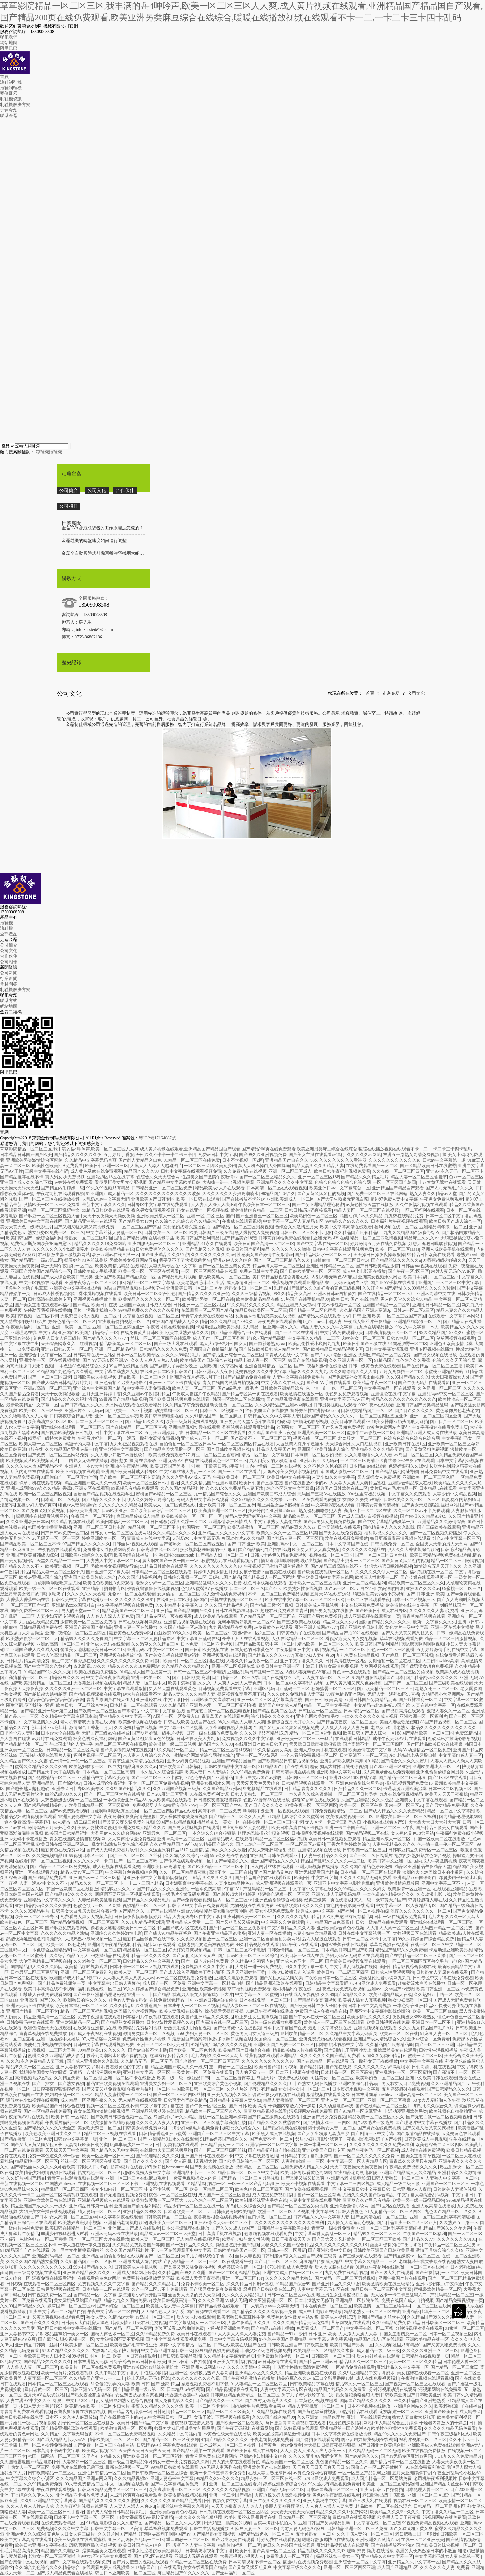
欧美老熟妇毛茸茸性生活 (200, 1282)
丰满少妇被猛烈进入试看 (291, 1972)
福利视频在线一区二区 (396, 1227)
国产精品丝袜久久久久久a (396, 1260)
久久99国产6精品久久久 (128, 1788)
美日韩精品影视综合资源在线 (281, 1277)
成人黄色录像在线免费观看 (96, 1171)
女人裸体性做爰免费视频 (183, 1816)
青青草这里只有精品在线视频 (136, 1761)
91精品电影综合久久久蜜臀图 (296, 1816)
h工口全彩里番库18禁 (333, 2378)
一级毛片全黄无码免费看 (186, 1894)
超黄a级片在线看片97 (130, 2167)
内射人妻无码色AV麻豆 (453, 1271)
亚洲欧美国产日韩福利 (180, 1766)
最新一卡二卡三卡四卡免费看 (218, 2473)
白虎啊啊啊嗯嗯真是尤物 (57, 1583)
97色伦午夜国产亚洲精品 (209, 1777)
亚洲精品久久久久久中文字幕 (284, 1182)
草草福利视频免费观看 (249, 1989)
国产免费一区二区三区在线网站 (377, 1193)
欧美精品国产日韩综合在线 (206, 1360)
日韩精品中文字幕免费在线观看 (167, 2445)
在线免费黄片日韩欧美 (142, 1332)
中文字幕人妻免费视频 (148, 1388)
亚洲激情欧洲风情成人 (230, 1521)
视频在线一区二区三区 (314, 1438)
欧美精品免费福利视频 (140, 2028)
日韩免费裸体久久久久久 (159, 1249)
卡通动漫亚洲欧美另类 (217, 1327)
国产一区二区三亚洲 (434, 2044)
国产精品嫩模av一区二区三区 (412, 2256)
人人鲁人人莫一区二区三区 (392, 1928)
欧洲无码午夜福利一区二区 (67, 1266)
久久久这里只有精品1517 (263, 1733)
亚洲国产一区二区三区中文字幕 (449, 1282)
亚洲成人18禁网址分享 (134, 2272)
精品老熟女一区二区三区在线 (372, 2311)
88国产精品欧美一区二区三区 (425, 1733)
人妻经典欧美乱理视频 (99, 1900)
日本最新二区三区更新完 (34, 1972)
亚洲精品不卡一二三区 (194, 2172)
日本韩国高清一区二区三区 (332, 2489)
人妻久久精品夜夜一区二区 (252, 1661)
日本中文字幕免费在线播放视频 (341, 2434)
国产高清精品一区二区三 (24, 1677)
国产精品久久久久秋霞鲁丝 (274, 2122)
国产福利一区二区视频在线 (362, 1911)
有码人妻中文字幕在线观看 (203, 1499)
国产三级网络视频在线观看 (35, 2272)
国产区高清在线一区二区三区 (379, 2217)
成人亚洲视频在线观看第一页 (372, 1616)
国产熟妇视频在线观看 (284, 2128)
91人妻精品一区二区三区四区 (394, 2211)
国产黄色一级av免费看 (280, 2445)
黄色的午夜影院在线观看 (350, 1905)
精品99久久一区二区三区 (94, 1883)
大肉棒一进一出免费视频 (259, 1966)
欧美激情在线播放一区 (301, 1394)
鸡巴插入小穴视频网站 (135, 2011)
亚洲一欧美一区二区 (71, 1327)
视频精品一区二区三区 (343, 1649)
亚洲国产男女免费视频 (320, 1616)
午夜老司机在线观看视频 (60, 1193)
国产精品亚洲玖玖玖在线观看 (274, 1983)
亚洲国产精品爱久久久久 (274, 1861)
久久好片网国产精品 (381, 1288)
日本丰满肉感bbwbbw (371, 2094)
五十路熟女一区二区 (315, 2534)
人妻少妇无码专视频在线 (60, 1616)
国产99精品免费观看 (47, 1877)
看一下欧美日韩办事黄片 (219, 1466)
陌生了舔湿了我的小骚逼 (30, 1705)
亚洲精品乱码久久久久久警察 (43, 1905)
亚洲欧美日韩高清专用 (164, 1866)
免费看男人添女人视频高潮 (86, 1916)
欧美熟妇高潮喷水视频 (79, 2222)
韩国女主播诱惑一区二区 (403, 2334)
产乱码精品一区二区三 (264, 1889)
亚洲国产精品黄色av (273, 1872)
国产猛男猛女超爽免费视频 (330, 1521)
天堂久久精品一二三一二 (60, 1560)
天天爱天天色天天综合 (258, 1783)
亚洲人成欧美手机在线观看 (447, 1249)
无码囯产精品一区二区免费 (385, 1355)
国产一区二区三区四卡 (49, 1377)
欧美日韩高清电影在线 (161, 1416)
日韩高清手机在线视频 (293, 1772)
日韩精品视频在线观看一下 (307, 1783)
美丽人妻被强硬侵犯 (399, 1722)
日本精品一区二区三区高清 (72, 1750)
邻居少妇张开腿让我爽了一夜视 (326, 2139)
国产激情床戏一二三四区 (326, 2122)
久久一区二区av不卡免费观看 (421, 1510)
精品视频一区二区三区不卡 (154, 1527)
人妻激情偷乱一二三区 (302, 2161)
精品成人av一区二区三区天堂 (168, 2233)
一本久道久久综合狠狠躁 (159, 1772)
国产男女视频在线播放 (435, 1355)
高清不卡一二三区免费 (219, 1811)
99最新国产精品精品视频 (123, 1399)
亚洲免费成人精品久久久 (142, 1827)
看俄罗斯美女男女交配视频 (121, 1182)
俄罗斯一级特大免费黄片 (51, 1438)
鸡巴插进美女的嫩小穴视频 (379, 1594)
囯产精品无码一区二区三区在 (268, 1616)
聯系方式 (8, 1000)
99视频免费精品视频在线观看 (430, 2523)
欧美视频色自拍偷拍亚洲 (453, 2111)
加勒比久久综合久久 (433, 2106)
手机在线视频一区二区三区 (236, 1599)
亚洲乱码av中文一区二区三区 (446, 1394)
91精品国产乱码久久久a (296, 1288)
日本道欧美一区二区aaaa (187, 2211)
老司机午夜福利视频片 (435, 2478)
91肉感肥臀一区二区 (407, 1343)
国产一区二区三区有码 (135, 1861)
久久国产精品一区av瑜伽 (183, 1627)
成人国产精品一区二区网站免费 (381, 2478)
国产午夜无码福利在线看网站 (245, 2428)
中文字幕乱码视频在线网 (353, 1966)
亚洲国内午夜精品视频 (126, 1466)
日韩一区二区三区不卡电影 (306, 1232)
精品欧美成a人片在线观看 (220, 1188)
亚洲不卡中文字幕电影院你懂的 (157, 1877)
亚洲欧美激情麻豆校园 (397, 1883)
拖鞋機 (55, 452)
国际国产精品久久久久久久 (328, 1416)
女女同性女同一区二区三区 (304, 2089)
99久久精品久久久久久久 (251, 1305)
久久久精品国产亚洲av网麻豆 (283, 1405)
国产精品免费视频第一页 (62, 1983)
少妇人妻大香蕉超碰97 (40, 2406)
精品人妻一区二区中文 (144, 1683)
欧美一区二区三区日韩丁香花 (151, 1483)
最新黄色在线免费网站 (130, 1633)
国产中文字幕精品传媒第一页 (387, 1521)
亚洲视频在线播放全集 (95, 1299)
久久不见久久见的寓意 (325, 1466)
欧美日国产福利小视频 (276, 2067)
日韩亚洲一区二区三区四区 (199, 1305)
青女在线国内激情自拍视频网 (231, 1382)
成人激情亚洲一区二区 (248, 1282)
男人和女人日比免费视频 (405, 2083)
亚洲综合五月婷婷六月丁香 (195, 1377)
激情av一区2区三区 (256, 1633)
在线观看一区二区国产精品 (207, 1310)
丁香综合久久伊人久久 (32, 2495)
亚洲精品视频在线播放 (319, 1850)
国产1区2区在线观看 (447, 1777)
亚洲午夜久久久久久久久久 (275, 2500)
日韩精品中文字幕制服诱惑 (306, 2156)
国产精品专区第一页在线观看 (250, 1394)
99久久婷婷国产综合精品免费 (426, 1939)
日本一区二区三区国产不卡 (255, 1588)
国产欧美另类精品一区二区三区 (41, 1683)
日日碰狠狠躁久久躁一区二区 (178, 1521)
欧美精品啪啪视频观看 (86, 1966)
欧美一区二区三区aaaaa (397, 1249)
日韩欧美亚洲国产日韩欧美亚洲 (98, 1510)
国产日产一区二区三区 (451, 1421)
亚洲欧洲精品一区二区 (77, 2022)
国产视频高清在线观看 (403, 1711)
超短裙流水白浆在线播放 (421, 1983)
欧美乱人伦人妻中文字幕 (170, 2306)
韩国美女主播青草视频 (49, 1527)
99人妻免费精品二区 (84, 2484)
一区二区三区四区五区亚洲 (382, 1416)
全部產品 (8, 934)
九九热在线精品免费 (403, 1216)
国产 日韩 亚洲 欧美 (246, 1544)
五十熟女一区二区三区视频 (315, 1583)
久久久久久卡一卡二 (92, 1861)
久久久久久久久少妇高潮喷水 (230, 1193)
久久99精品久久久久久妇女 (360, 1889)
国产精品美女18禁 (135, 1221)
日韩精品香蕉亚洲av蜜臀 (162, 2133)
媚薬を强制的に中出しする (396, 2245)
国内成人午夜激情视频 (435, 1861)
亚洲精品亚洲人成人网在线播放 (426, 1432)
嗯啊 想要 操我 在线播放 (133, 1460)
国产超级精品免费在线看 (247, 1377)
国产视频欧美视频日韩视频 (67, 1432)
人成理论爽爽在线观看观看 (136, 2495)
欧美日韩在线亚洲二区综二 (63, 1844)
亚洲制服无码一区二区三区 (154, 1243)
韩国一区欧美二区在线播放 (238, 1399)
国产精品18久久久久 (144, 1421)
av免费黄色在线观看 (273, 1627)
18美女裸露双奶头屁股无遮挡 (400, 1421)
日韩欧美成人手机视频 (95, 1271)
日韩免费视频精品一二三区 (336, 1811)
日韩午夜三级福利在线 (449, 2434)
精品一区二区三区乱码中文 (54, 1210)
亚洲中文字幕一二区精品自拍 (215, 1983)
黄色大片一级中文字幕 (406, 1627)
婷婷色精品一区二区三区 (72, 1321)
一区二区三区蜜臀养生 (233, 2078)
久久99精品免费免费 (250, 1772)
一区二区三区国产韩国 (394, 1182)
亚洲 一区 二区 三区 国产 (210, 1216)
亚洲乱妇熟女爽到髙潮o (343, 1761)
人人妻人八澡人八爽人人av (128, 1978)
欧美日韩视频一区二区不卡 (32, 1316)
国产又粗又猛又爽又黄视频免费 (85, 1227)
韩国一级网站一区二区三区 (54, 2456)
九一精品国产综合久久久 (217, 1494)
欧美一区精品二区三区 (211, 2189)
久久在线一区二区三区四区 (398, 1171)
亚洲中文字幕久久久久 (301, 1661)
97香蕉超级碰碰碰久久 (444, 1260)
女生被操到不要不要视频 (120, 2339)
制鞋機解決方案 (15, 104)
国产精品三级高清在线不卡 (337, 1566)
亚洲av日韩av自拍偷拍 (335, 1293)
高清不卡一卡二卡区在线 (367, 1510)
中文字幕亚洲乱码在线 (198, 1638)
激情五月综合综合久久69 (439, 2250)
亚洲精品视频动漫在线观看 (194, 1427)
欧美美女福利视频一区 (458, 2417)
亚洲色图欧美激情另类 (451, 1343)
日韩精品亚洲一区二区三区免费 (162, 1188)
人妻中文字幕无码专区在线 (323, 2289)
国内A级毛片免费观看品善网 (258, 2406)
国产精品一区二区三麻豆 (402, 1777)
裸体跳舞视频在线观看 (100, 1293)
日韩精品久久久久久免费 (163, 1349)
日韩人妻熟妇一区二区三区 (257, 1794)
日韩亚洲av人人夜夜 (213, 1371)
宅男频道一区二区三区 (401, 2411)
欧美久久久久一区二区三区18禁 (286, 1533)
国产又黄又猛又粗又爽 (250, 2567)
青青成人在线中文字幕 (286, 1355)
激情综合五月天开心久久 (438, 1566)
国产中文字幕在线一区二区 (322, 1243)
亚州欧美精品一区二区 (302, 2033)
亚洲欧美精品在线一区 (427, 2339)
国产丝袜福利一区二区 (420, 1699)
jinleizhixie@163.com (94, 629)
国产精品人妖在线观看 (319, 1316)
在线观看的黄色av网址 (99, 2278)
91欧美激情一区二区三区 (84, 2345)
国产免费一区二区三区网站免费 (58, 1455)
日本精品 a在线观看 (368, 1466)
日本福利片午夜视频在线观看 (399, 1221)
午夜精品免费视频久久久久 (411, 2167)
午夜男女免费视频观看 (441, 1199)
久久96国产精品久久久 (407, 1377)
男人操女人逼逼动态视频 (351, 2222)
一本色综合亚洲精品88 (125, 1800)
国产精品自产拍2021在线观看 (351, 1633)
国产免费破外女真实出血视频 (356, 1377)
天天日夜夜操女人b (449, 1377)
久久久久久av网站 (364, 1154)
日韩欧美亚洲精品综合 (281, 1388)
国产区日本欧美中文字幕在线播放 (69, 2328)
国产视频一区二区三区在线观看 (415, 2384)
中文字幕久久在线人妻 (282, 1382)
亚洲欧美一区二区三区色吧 (428, 1477)
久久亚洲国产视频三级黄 (176, 1788)
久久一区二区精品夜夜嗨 (183, 1872)
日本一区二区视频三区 (221, 1410)
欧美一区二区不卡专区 (36, 1916)
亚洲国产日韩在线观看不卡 (276, 1855)
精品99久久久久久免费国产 (86, 1638)
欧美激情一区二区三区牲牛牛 (382, 2306)
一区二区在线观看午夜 (368, 1599)
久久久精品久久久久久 (174, 1533)
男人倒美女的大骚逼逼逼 (273, 1460)
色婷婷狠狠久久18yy (407, 1466)
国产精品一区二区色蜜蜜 (313, 1310)
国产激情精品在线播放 (418, 2133)
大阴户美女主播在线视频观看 (47, 2211)
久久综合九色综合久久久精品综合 (187, 1221)
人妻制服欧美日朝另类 (86, 2144)
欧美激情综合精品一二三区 (257, 1210)
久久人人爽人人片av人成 (154, 1360)
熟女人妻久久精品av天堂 (433, 1193)
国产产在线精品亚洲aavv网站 (174, 1911)
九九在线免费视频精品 (401, 1794)
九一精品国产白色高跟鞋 (330, 1922)
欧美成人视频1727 (338, 2317)
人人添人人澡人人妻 (357, 2334)
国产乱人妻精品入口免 (140, 1160)
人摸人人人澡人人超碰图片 (156, 1165)
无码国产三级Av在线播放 (321, 1494)
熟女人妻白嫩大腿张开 (413, 2417)
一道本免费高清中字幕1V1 (25, 1822)
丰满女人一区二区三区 (27, 2467)
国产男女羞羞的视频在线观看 (140, 2562)
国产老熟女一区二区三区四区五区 (192, 1544)
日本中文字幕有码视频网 (233, 2339)
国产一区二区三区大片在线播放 (114, 1794)
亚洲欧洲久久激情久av (377, 2539)
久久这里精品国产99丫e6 (173, 1844)
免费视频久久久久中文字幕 (261, 1371)
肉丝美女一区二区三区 (363, 1338)
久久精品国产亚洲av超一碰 (71, 1449)
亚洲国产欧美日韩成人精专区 (129, 1471)
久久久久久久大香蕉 (86, 1594)
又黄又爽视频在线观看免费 (58, 2317)
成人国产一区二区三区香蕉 (219, 1338)
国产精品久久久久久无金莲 (49, 2128)
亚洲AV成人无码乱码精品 (335, 1894)
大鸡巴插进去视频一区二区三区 (71, 1800)
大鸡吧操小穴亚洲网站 (443, 1694)
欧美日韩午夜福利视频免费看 (342, 1171)
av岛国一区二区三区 (413, 1455)
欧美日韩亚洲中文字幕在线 (41, 2545)
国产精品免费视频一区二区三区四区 (84, 1922)
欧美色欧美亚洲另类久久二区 (53, 2133)
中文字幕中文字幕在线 (162, 1711)
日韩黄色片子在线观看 (298, 1633)
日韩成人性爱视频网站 (55, 1293)
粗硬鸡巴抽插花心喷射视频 (303, 1421)
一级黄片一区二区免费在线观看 (202, 2072)
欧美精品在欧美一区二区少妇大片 (97, 2406)
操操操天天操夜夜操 (224, 2011)
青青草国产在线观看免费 (225, 1716)
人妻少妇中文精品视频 (454, 1494)
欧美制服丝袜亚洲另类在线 (261, 2200)
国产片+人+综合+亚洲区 (333, 1355)
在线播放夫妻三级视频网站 (64, 1254)
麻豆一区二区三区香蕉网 (215, 1455)
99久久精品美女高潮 (292, 1293)
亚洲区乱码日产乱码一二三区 (255, 1672)
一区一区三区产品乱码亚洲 (254, 2183)
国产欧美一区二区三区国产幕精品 (106, 1711)
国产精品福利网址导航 (396, 1471)
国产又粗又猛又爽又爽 (281, 1978)
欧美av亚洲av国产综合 (40, 1577)
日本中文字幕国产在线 (346, 1544)
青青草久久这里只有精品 (413, 2161)
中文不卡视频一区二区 (339, 1305)
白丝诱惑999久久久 (172, 1633)
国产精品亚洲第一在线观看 (91, 1221)
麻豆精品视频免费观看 (216, 2350)
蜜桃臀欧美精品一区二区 (437, 2289)
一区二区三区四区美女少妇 (210, 1165)
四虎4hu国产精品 (224, 1577)
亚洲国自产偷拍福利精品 (213, 1349)
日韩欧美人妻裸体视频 (454, 2189)
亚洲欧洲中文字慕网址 (221, 1366)
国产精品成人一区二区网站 (269, 1577)
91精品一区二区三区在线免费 (192, 1160)
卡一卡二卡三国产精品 (141, 1883)
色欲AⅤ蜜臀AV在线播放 (204, 1588)
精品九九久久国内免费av (127, 2300)
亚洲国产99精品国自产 (234, 1761)
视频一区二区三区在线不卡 (112, 2106)
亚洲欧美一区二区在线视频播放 (50, 1360)
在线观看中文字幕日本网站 (454, 1316)
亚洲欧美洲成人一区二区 (290, 1199)
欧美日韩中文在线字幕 (288, 1477)
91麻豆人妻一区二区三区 (444, 2033)
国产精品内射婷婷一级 (62, 1188)
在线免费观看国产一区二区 (372, 1165)
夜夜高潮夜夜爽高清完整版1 (131, 1816)
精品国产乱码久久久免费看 (401, 1950)
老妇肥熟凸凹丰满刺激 (384, 2495)
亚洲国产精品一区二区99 (386, 1305)
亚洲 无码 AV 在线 (330, 1238)
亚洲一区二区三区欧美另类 (163, 2044)
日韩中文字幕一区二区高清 (117, 2528)
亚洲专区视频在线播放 (431, 1349)
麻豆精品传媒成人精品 (138, 1516)
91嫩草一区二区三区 (464, 2328)
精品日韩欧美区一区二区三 (261, 1310)
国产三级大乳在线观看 (175, 1343)
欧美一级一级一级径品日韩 (183, 2078)
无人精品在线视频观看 (140, 2100)
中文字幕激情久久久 (38, 1722)
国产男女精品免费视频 (447, 1805)
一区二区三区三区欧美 (379, 2239)
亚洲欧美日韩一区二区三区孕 (194, 1288)
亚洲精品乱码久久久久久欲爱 (213, 1583)
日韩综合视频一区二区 (185, 1577)
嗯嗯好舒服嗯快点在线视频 (328, 2539)
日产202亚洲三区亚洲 (389, 1766)
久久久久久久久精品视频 (226, 2489)
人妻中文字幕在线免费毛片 (299, 1377)
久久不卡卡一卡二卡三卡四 (170, 1154)
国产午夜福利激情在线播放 (320, 1366)
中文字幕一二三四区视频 (350, 2183)
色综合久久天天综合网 (158, 1177)
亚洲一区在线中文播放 (452, 1627)
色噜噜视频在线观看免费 (268, 2233)
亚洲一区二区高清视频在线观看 (66, 2195)
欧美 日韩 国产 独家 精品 (155, 2384)
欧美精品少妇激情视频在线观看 (45, 2172)
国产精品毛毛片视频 (176, 1277)
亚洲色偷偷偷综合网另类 (440, 1772)
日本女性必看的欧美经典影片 (155, 2550)
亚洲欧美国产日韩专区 (152, 1199)
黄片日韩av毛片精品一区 (393, 1488)
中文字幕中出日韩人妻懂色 (114, 1983)
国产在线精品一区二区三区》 (386, 1293)
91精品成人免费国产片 (273, 1449)
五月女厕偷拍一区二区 (401, 1371)
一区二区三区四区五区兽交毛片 (419, 1961)
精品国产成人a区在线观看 (182, 1928)
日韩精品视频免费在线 (40, 1627)
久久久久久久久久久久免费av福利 (129, 1661)
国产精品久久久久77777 (105, 1338)
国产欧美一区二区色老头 (61, 1944)
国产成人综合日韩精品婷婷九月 (62, 1382)
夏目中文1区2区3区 (75, 2400)
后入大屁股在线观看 (321, 1939)
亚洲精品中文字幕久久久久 (49, 1900)
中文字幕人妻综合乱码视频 (423, 2195)
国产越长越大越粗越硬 (45, 1694)
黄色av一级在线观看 (351, 1672)
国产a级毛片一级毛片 (237, 1388)
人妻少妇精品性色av (234, 1883)
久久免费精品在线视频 (245, 1171)
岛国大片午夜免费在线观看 (282, 2078)
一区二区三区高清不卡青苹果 (368, 1460)
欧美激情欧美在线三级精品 (388, 2284)
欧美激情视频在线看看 (140, 1722)
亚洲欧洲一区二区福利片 (423, 1716)
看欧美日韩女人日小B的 (85, 2167)
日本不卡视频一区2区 (242, 1160)
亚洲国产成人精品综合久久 (379, 2039)
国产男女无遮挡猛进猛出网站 (430, 1505)
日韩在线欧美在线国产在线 (190, 1722)
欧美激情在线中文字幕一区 (412, 1605)
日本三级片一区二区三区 (99, 1421)
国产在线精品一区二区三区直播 (433, 1366)
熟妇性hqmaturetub (176, 1555)
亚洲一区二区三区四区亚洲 (118, 1327)
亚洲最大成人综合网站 (140, 2261)
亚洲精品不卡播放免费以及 (82, 2495)
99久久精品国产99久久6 (232, 1321)
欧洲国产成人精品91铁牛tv (75, 1978)
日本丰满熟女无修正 (313, 2300)
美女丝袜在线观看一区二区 (423, 2373)
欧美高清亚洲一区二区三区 (220, 1510)
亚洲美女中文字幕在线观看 (75, 1288)
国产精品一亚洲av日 (318, 2361)
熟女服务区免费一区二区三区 (56, 1232)
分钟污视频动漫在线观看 (419, 2328)
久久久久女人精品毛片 (243, 2295)
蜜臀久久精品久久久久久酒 (41, 1766)
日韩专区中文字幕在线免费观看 (158, 1204)
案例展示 (8, 93)
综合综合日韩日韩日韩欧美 (140, 2361)
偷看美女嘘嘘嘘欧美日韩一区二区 (92, 1649)
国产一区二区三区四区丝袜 (381, 1555)
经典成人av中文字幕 (315, 1911)
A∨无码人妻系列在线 (220, 2467)
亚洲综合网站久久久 (412, 2406)
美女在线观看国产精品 (204, 2567)
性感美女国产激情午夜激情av (210, 1177)
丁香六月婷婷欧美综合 (348, 1844)
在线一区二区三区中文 (432, 1944)
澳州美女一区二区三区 (170, 2222)
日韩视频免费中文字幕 (225, 2500)
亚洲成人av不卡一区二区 (204, 1438)
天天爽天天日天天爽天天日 (144, 2450)
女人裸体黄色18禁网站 (412, 1833)
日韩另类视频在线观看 (335, 1405)
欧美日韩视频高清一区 (174, 2300)
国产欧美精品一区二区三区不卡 (217, 1866)
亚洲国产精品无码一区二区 (278, 2489)
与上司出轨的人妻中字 (71, 1744)
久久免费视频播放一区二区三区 (207, 1939)
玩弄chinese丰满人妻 (322, 1321)
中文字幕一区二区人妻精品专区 (293, 1221)
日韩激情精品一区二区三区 (293, 1950)
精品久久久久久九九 (308, 1371)
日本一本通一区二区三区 (323, 2144)
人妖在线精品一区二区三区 (298, 1638)
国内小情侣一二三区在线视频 (273, 1466)
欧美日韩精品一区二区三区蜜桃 (100, 1805)
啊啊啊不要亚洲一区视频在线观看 (275, 1811)
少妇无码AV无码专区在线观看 (354, 1955)
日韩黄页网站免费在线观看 (284, 1238)
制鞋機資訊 (11, 99)
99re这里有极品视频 (366, 1494)
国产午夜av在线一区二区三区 (317, 2017)
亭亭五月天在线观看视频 (246, 1638)
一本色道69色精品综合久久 (81, 1366)
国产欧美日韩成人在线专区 (381, 1610)
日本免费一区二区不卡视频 (207, 1644)
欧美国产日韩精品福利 (66, 1833)
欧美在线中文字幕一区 (286, 1599)
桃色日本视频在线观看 (265, 1583)
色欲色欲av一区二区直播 (97, 1905)
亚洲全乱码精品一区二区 (268, 1366)
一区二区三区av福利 (305, 1844)
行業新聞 (8, 978)
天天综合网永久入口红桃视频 (69, 1343)
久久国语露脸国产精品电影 (26, 2461)
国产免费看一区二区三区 (35, 1610)
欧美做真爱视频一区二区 (349, 1816)
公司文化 (97, 490)
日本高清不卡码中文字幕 (56, 2450)
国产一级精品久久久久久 (190, 2245)
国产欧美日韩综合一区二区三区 (161, 1510)
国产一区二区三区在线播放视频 (49, 1199)
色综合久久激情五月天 (296, 1227)
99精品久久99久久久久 (347, 1221)
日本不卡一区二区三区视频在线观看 (144, 1966)
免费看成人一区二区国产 (320, 2328)
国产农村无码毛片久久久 (449, 1188)
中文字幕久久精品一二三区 (314, 1338)
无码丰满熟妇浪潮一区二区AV (246, 1622)
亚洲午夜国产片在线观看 (402, 2278)
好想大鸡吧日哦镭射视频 (432, 1243)
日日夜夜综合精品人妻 (71, 1416)
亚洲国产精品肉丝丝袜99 (381, 2317)
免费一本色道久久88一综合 (54, 2156)
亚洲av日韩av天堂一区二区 (66, 1349)
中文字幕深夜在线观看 (332, 1505)
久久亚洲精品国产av (450, 2083)
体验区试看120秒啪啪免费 (179, 2328)
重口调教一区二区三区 (230, 2067)
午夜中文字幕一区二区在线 (113, 2311)
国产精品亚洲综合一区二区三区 (233, 1355)
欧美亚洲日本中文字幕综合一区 (339, 1188)
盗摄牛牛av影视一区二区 (370, 1432)
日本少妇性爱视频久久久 (170, 2022)
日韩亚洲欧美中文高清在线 (209, 1699)
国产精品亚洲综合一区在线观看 (242, 1332)
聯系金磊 (8, 115)
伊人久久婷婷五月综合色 (151, 1499)
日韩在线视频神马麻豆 (237, 1610)
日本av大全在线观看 (60, 1733)
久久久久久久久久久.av (213, 1254)
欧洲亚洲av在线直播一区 (115, 1254)
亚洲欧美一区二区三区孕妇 (454, 1444)
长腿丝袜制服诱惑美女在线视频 (265, 1316)
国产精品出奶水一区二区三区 (323, 1254)
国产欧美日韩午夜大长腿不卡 (318, 2005)
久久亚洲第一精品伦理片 (321, 2417)
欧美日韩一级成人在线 (302, 1955)
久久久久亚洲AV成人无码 (186, 1477)
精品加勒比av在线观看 (153, 1944)
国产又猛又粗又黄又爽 (411, 2528)
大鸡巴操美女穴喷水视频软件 (291, 1471)
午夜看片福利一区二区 (27, 1327)
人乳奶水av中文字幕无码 (105, 1199)
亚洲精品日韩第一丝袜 (90, 2206)
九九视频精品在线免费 (230, 1627)
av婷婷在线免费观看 (73, 1182)
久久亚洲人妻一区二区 (350, 1360)
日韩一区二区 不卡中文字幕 (369, 1939)
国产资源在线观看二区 (208, 2311)
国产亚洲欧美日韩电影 (361, 1627)
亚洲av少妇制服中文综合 (439, 2284)
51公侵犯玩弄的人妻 (110, 2384)
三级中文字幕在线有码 (46, 1171)
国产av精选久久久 (231, 1861)
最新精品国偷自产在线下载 (149, 1939)
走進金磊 (8, 110)
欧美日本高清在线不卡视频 (297, 1827)
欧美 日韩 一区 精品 (70, 2117)
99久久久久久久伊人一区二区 (379, 1572)
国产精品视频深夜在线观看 (292, 1399)
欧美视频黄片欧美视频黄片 (32, 1460)
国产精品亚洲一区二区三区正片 (407, 2222)
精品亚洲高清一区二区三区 (49, 2017)
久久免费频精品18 (49, 1855)
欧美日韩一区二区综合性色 (150, 1293)
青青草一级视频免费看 (333, 2228)
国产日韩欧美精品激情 (377, 1266)
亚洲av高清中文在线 (436, 1293)
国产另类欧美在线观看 (233, 2539)
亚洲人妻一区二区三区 (343, 2100)
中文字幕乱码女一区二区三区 (197, 2322)
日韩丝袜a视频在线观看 (423, 1266)
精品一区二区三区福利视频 (315, 1733)
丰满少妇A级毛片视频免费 (194, 2128)
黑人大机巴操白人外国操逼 (264, 1165)
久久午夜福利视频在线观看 (421, 1204)
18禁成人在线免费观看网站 (45, 1994)
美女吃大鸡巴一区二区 (99, 2128)
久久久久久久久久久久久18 (395, 1160)
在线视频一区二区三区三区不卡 (272, 1822)
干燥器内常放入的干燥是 (292, 2106)
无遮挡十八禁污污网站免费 (95, 2072)
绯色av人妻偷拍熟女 (77, 1505)
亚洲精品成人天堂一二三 (190, 1922)
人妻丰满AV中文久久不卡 (43, 1883)
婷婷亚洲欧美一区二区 (103, 1538)
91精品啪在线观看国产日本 (378, 1677)
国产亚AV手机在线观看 (393, 1282)
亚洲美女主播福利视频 (234, 2361)
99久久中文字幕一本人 (417, 1327)
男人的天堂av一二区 (80, 1610)
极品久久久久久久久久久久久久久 (403, 1399)
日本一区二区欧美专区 (138, 1355)
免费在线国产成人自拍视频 (408, 2300)
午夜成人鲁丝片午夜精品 (367, 1321)
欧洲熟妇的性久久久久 (85, 2000)
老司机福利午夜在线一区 (296, 1989)
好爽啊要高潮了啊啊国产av (164, 2534)
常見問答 (8, 984)
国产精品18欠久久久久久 (69, 1894)
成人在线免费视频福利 (273, 2195)
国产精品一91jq (282, 2334)
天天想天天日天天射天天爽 (435, 1822)
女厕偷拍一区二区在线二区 (394, 1661)
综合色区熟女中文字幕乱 (290, 1488)
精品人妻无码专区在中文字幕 (168, 1266)
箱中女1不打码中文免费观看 (105, 2556)
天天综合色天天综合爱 (162, 2311)
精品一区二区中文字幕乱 (151, 1282)
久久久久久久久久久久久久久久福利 (290, 2222)
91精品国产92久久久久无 (48, 1672)
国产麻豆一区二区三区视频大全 (50, 1216)
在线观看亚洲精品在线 (454, 1889)
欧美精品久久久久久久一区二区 (149, 1299)
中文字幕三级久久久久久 (297, 2567)
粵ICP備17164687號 (157, 1138)
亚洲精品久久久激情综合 (441, 1521)
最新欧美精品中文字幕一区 (32, 1405)
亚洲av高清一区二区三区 (47, 1388)
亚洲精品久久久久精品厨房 (377, 1449)
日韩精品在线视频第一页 (425, 2356)
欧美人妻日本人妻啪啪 (207, 1772)
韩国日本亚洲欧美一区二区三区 (125, 2573)
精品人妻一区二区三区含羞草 (419, 1177)
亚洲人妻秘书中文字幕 (77, 2067)
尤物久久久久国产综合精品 (369, 2195)
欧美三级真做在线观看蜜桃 (80, 2539)
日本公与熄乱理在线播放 (185, 2228)
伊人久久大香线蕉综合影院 (413, 1549)
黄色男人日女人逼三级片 (57, 1338)
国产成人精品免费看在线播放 (64, 2573)
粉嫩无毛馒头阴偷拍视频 (187, 2028)
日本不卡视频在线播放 (297, 2072)
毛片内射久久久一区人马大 (454, 1916)
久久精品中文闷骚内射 (252, 1961)
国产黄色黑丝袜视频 (317, 2411)
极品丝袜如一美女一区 (218, 1822)
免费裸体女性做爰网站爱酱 (109, 1549)
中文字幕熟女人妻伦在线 (277, 1521)
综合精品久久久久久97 (272, 1716)
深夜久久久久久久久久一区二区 (420, 1911)
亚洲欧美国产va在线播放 (266, 2467)
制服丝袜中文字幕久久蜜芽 (183, 2506)
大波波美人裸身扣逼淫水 (300, 1444)
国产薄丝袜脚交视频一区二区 (66, 2339)
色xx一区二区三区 (466, 1177)
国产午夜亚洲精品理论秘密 (318, 1204)
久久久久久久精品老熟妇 (64, 1933)
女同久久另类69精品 (361, 1499)
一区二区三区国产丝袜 (220, 1805)
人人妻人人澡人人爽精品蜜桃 (358, 1483)
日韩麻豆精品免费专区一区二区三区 (423, 1850)
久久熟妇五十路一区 (433, 1994)
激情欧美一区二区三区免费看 (52, 1204)
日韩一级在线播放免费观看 (212, 1733)
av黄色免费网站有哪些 (388, 1427)
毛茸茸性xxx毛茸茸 (48, 1727)
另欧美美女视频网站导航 (133, 1260)
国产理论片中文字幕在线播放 (423, 2122)
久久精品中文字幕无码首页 (91, 1160)
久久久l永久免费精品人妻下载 (235, 1488)
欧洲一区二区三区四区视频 (45, 1494)
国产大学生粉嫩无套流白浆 (342, 1199)
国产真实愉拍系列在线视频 (126, 1750)
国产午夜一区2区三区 (408, 1271)
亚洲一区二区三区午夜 (116, 1416)
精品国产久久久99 (141, 1171)
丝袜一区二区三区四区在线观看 (160, 1338)
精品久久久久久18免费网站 (100, 1243)
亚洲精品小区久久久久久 (259, 2373)
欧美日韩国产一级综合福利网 (34, 1238)
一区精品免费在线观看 (353, 2367)
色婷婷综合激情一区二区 (241, 2267)
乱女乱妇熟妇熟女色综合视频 (120, 1844)
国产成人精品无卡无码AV (60, 2439)
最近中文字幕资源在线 (73, 1661)
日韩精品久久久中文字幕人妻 (272, 1416)
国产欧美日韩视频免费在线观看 (180, 1399)
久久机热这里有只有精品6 (347, 1916)
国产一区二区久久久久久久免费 (364, 2156)
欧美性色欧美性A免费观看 (57, 1165)
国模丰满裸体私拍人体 (95, 1310)
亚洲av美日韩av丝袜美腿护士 (151, 2367)
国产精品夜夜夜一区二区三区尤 (347, 1722)
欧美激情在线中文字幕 (370, 1750)
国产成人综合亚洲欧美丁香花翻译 (191, 1972)
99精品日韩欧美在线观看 (106, 1210)
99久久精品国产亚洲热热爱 (185, 1705)
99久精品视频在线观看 (72, 1521)
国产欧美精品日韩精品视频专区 (333, 1349)
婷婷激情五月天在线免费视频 (378, 1243)
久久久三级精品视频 (251, 1293)
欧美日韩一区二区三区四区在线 (193, 1661)
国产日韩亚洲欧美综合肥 (381, 2445)
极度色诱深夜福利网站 (94, 1738)
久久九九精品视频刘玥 (142, 1922)
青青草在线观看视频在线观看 (75, 2178)
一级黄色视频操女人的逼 (193, 2178)
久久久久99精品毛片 (180, 1355)
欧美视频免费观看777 (169, 1455)
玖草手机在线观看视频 (40, 1483)
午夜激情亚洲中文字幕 (298, 1649)
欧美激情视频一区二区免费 (126, 2428)
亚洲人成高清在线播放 (433, 2206)
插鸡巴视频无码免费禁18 (409, 1783)
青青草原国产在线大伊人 (110, 1699)
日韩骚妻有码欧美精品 (185, 2100)
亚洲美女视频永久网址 (379, 1277)
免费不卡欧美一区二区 (202, 2284)
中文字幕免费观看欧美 (341, 1332)
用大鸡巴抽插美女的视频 (227, 2523)
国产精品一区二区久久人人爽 (237, 1816)
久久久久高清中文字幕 (248, 2367)
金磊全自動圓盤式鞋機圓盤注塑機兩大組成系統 (107, 553)
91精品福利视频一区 (206, 2183)
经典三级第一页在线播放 (328, 1900)
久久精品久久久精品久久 (185, 1666)
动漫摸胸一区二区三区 (176, 1410)
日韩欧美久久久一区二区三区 (412, 1499)
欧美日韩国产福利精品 (198, 1238)
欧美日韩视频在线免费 (388, 2022)
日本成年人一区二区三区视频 (191, 2005)
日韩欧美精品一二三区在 (168, 2217)
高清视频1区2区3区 (33, 2078)
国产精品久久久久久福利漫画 (69, 1399)
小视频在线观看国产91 (384, 1822)
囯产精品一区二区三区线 (236, 1677)
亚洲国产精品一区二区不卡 (32, 2011)
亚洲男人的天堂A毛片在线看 (247, 1421)
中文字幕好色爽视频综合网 (131, 1872)
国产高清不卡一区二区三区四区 (260, 1438)
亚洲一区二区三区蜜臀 (389, 2100)
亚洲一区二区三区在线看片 (235, 2484)
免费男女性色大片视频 (144, 2039)
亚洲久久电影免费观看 (236, 1978)
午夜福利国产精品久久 (122, 1911)
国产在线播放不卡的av (243, 1199)
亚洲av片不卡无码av (84, 1410)
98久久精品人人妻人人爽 (241, 1722)
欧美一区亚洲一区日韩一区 (108, 2156)
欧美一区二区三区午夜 (40, 1410)
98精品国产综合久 (278, 1193)
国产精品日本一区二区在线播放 (400, 2461)
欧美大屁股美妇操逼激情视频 (281, 2434)
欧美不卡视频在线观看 (77, 1471)
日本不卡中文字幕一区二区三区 (84, 2517)
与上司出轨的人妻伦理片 (245, 1827)
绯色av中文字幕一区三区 (456, 1538)
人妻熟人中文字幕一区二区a (113, 1560)
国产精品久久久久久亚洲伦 (204, 1293)
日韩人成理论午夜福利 (105, 1783)
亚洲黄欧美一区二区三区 (321, 1432)
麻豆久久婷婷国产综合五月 (289, 2545)
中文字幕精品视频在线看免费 (125, 1605)
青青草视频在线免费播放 (43, 2033)
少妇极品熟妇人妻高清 (211, 2373)
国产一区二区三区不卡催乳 (157, 1777)
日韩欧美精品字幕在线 (311, 2384)
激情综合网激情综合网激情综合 (204, 1755)
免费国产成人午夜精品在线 (321, 2011)
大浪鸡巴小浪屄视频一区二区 (88, 1316)
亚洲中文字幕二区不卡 (443, 1883)
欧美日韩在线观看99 (350, 1421)
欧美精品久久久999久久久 (395, 2512)
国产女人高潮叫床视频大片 (191, 2161)
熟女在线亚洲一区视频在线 (203, 1210)
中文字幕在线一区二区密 (97, 1950)
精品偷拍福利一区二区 (239, 2545)
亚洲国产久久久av (423, 1588)
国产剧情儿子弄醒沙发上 (173, 1366)
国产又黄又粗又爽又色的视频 (353, 1683)
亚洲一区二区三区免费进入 (86, 1972)
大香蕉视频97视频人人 (242, 2556)
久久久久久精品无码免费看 (365, 1877)
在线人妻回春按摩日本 (269, 2473)
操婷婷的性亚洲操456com (314, 1410)
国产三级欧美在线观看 (438, 1527)
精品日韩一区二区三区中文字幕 (248, 2172)
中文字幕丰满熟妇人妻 (116, 1371)
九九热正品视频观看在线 (133, 1444)
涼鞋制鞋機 (11, 82)
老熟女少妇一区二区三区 (248, 1288)
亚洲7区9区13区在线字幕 (110, 1177)
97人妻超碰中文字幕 (101, 2039)
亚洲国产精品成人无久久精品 (180, 1321)
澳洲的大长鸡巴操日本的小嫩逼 (433, 1872)
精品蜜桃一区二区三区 (144, 1950)
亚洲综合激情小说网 (349, 2206)
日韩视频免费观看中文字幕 (224, 1688)
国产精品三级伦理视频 (271, 1605)
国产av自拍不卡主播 (147, 2050)
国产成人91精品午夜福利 (168, 1933)
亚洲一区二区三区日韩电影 (100, 1527)
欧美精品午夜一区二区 (374, 1382)
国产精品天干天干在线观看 (54, 1772)
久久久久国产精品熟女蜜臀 (32, 2261)
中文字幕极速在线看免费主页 (440, 1427)
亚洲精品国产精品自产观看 (398, 1188)
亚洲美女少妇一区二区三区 (166, 2083)
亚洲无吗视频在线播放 (317, 1866)
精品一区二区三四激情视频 (376, 1238)
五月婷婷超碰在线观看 (403, 2089)
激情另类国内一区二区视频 (149, 2033)
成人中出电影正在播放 (364, 1271)
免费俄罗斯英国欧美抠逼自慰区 (41, 1243)
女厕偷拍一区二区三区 (178, 1594)
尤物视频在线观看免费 (252, 1905)
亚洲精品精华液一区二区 (443, 1227)
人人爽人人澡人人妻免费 (110, 1616)
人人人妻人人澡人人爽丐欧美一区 (313, 2450)
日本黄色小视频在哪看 (316, 2400)
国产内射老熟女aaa (267, 1343)
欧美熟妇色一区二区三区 (313, 1216)
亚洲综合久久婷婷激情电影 (116, 1933)
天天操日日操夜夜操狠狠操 (379, 1254)
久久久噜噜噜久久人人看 (353, 1371)
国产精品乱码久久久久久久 (432, 1677)
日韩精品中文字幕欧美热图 (283, 2228)
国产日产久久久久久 (414, 1410)
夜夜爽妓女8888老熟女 (414, 2017)
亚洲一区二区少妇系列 (257, 1755)
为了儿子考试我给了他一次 (207, 2256)
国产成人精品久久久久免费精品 (394, 1811)
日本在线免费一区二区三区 (265, 2000)
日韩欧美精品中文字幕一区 (230, 1766)
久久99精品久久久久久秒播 (429, 1288)
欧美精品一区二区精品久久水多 (324, 2350)
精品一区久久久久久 (150, 1955)
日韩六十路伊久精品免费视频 (279, 1555)
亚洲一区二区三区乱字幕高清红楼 (270, 1699)
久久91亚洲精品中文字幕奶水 (366, 2373)
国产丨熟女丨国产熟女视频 (58, 2083)
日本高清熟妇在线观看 (339, 1527)
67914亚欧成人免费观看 (373, 1983)
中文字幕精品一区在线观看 (390, 1388)
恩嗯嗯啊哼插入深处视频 (93, 2545)
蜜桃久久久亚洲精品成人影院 (56, 2055)
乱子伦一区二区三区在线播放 (86, 2423)
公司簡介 (68, 490)
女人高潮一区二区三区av (73, 2217)
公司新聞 (8, 973)
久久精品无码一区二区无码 (147, 2061)
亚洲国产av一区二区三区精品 (97, 1877)
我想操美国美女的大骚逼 (43, 2072)
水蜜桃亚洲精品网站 (443, 1371)
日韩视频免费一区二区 (392, 1544)
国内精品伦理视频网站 (460, 1816)
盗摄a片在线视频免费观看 (307, 2562)
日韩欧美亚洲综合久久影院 (86, 1555)
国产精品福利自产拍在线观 (264, 1549)
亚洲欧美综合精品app (358, 2083)
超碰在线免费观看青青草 (284, 1610)
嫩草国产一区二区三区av (71, 2306)
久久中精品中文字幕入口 (179, 1605)
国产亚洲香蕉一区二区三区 (262, 1216)
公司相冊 (68, 506)
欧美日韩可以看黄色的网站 (306, 2172)
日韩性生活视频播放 (438, 2050)
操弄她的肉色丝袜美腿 (86, 1260)
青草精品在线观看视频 (354, 2517)
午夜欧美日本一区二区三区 (264, 1204)
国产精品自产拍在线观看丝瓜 (263, 1877)
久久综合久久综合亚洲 (186, 1855)
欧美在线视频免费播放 (346, 1538)
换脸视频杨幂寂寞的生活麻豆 (208, 1549)
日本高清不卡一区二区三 (363, 1755)
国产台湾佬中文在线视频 (237, 2028)
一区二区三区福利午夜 (235, 1705)
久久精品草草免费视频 (186, 1405)
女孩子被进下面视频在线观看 (267, 1572)
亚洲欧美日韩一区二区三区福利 (406, 1816)
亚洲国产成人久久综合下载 (26, 1182)
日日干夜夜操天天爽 (290, 2239)
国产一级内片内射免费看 (205, 1961)
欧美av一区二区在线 (399, 2033)
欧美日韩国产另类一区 (172, 1466)
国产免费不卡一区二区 (271, 2139)
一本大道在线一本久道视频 (84, 2245)
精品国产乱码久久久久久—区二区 (333, 1861)
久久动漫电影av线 (433, 1894)
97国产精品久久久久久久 (86, 1544)
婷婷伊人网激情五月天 (215, 1572)
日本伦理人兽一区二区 (426, 2489)
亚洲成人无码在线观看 (107, 1644)
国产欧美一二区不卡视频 (128, 1410)
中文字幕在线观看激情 (125, 1688)
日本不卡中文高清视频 (369, 2005)
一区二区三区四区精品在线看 (209, 1271)
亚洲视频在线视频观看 (163, 2183)
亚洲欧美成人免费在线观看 (433, 2445)
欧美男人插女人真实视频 (316, 1549)
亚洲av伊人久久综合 (232, 1260)
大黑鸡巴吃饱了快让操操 (115, 2350)
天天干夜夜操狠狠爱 (60, 1394)
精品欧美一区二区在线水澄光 (383, 2506)
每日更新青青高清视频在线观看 (400, 1538)
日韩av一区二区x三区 (413, 1310)
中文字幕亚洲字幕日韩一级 (167, 2350)
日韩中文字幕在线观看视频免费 (191, 1171)
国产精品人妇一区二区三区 (222, 1555)
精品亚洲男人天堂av (296, 1305)
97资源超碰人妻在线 (427, 1900)
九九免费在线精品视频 (357, 1655)
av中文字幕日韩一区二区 (167, 2417)
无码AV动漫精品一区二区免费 (422, 1750)
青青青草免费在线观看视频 (26, 2411)
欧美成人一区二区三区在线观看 (334, 2022)
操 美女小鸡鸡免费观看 (271, 1911)
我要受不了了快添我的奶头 (185, 1260)
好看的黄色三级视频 (340, 1288)
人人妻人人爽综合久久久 (147, 1755)
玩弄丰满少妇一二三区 (131, 2144)
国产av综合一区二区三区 (260, 1844)
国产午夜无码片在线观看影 (424, 1382)
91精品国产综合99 (293, 2284)
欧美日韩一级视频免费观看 (335, 1839)
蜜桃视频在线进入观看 (192, 2423)
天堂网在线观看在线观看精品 (134, 1405)
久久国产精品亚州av (222, 1788)
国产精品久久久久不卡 (103, 1499)
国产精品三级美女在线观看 (442, 1827)
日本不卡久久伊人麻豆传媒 (71, 2417)
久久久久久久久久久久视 (196, 2378)
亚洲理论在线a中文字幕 (33, 1332)
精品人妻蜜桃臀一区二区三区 (123, 2094)
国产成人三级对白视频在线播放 (367, 1516)
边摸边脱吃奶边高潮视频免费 (206, 1944)
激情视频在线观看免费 (328, 2094)
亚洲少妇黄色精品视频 (188, 1761)
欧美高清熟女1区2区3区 (50, 1421)
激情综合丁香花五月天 (90, 1727)
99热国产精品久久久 (92, 2267)
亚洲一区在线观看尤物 (36, 1872)
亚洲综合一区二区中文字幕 (272, 2144)
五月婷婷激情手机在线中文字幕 (448, 1649)
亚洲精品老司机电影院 (355, 2172)
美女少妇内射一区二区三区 (117, 2189)
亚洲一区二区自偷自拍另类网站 (269, 1939)
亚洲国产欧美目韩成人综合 (145, 1305)
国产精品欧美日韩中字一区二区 (265, 1644)
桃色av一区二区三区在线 (172, 2195)
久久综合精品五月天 (68, 1955)
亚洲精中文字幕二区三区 (146, 2072)
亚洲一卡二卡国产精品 (346, 1827)
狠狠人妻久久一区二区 (448, 1711)
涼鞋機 (42, 452)
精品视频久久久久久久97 (321, 2550)
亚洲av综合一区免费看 (428, 2039)
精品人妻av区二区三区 (81, 1872)
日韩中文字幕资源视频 (386, 1349)
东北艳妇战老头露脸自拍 (186, 1227)
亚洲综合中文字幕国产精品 (99, 1388)
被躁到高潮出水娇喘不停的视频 (117, 2055)
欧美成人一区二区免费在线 (170, 1505)
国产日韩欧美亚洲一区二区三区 (310, 1271)
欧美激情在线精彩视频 (112, 2122)
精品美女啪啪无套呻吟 (225, 1911)
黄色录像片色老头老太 (457, 1410)
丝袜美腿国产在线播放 (266, 1410)
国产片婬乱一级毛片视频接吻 (28, 2423)
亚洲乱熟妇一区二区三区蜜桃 (403, 2072)
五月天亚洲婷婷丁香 (101, 1394)
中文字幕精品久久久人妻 (291, 1928)
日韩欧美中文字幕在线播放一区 (83, 1599)
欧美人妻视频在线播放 (181, 2011)
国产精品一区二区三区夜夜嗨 (237, 1928)
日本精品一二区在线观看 (133, 1705)
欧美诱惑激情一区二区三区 (253, 1527)
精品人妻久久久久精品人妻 (318, 1165)
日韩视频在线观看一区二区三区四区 (40, 2284)
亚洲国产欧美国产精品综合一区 (41, 1271)
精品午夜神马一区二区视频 (373, 2150)
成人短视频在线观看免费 (116, 1866)
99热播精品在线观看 (262, 1788)
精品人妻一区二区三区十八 (58, 1572)
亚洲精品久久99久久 (142, 2211)
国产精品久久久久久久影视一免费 (264, 2311)
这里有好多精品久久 (169, 2055)
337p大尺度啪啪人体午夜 (436, 2100)
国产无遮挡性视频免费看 (123, 2195)
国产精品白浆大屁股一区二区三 (174, 1449)
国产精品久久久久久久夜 (77, 1154)
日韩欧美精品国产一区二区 (367, 1410)
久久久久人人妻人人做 (157, 2122)
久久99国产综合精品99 (273, 2417)
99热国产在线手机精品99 (305, 1299)
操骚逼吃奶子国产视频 (380, 2139)
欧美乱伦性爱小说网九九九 (314, 1343)
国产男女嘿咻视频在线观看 (194, 1827)
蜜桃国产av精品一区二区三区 (164, 1494)
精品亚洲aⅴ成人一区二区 (387, 1839)
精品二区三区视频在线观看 (121, 1744)
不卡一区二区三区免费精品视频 (278, 1594)
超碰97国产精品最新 (266, 1338)
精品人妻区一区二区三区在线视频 (366, 1210)
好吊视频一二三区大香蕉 (51, 2050)
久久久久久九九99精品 (298, 1916)
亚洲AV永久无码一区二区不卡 (454, 1171)
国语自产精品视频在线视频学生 (144, 1238)
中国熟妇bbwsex (60, 2183)
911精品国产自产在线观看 (283, 1766)
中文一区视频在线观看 (40, 1282)
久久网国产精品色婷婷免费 (367, 1866)
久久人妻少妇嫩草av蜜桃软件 (119, 1455)
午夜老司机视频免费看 (272, 2439)
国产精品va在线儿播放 (272, 2328)
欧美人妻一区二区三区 (193, 1388)
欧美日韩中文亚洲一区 (278, 1666)
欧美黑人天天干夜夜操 (446, 1794)
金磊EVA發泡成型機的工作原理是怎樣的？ (103, 528)
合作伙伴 (125, 490)
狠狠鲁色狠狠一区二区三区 (284, 1894)
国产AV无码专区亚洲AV (106, 1360)
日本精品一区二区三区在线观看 (215, 1432)
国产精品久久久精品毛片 (365, 1177)
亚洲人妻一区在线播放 (135, 1627)
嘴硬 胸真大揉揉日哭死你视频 (338, 1766)
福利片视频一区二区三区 (97, 1755)
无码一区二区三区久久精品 (415, 2361)
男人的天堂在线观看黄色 (172, 1688)
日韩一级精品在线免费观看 (382, 1922)
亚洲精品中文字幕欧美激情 (104, 1777)
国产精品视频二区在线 (274, 1711)
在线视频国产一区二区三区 (153, 2256)
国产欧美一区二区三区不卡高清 (129, 1477)
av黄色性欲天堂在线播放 (369, 1204)
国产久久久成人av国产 (233, 2228)
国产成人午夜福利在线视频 (95, 2033)
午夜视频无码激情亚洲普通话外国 (276, 1566)
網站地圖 (8, 42)
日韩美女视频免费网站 (144, 2128)
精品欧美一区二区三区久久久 (416, 1583)
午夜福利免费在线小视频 (459, 1833)
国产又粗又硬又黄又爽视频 (429, 2128)
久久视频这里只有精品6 (398, 2345)
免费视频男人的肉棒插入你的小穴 (164, 1805)
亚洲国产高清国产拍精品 (88, 1627)
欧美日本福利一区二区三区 (429, 1277)
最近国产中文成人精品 (280, 1705)
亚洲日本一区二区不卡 (433, 2022)
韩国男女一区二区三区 (298, 1427)
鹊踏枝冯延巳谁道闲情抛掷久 (34, 1939)
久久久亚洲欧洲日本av (27, 1521)
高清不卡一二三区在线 (230, 1872)
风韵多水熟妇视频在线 (230, 2039)
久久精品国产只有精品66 (357, 1232)
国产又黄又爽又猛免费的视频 (126, 1822)
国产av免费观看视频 (68, 1811)
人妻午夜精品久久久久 (393, 1844)
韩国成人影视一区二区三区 (347, 1471)
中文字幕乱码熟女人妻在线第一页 (448, 2556)
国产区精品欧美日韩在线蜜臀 (428, 1165)
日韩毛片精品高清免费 (27, 1661)
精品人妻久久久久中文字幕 (327, 1327)
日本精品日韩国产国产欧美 (26, 1154)
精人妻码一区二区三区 (99, 2211)
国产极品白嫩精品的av (45, 1805)
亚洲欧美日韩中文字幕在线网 (34, 1221)
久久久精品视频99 (131, 2478)
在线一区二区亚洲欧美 (422, 2539)
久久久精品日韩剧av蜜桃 (250, 2284)
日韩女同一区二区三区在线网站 (120, 1533)
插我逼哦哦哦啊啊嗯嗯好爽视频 (291, 1560)
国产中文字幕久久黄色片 (47, 1666)
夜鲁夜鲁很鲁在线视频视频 (153, 1588)
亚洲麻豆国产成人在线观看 (134, 2228)
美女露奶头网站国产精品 (77, 2300)
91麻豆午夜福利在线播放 (269, 2011)
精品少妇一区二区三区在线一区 (194, 2206)
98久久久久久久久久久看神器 (338, 1160)
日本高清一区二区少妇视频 (317, 1455)
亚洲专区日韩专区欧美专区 (78, 1788)
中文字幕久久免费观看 (409, 1494)
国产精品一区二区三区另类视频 (242, 1227)
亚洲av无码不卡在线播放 (23, 1839)
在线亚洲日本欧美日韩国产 (166, 1371)
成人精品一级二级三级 (74, 1822)
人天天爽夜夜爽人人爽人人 (237, 2506)
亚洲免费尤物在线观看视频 (325, 2039)
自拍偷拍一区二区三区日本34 (341, 1260)
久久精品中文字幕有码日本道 (69, 1716)
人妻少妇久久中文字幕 (333, 1477)
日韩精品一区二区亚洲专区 (440, 2506)
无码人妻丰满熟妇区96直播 (393, 1694)
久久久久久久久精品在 (120, 1505)
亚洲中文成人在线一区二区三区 (292, 2272)
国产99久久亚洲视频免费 (263, 1154)
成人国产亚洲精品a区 (397, 2567)
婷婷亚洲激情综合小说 (284, 2484)
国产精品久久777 (419, 2239)
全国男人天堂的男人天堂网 (442, 1544)
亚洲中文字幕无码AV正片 (344, 1399)
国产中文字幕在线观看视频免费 (177, 2339)
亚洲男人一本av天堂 (84, 1466)
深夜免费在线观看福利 (279, 1321)
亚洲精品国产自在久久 (286, 1160)
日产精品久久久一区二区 (357, 1788)
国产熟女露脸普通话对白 (90, 2395)
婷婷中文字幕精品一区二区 (185, 2345)
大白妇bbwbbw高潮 (440, 1661)
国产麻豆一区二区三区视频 (407, 1655)
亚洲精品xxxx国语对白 (73, 1605)
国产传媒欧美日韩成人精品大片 (270, 1349)
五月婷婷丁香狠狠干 (123, 1154)
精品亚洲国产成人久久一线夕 (93, 1483)
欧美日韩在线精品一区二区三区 (75, 2228)
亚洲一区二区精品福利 (116, 1349)
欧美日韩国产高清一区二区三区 (264, 1243)
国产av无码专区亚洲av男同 (406, 2456)
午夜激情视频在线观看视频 (427, 2378)
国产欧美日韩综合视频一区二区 (121, 2117)
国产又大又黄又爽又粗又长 (408, 1633)
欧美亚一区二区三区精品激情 (390, 2484)
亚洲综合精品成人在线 (410, 1483)
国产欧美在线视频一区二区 (323, 1572)
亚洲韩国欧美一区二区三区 (249, 1916)
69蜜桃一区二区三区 (461, 1588)
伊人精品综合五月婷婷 (396, 2423)
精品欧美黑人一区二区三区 (224, 1277)
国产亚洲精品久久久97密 (165, 1254)
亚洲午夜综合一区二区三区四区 (95, 1282)
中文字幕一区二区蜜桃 (181, 1727)
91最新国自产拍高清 (187, 2039)
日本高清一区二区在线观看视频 (277, 1188)
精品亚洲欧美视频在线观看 (112, 2083)
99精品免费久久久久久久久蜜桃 (148, 1310)
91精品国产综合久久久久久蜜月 (398, 1761)
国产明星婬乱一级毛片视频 (158, 1733)
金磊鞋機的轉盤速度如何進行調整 (94, 540)
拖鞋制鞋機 (11, 88)
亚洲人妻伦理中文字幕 (79, 1816)
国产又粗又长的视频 (204, 1249)
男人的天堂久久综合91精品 (406, 1299)
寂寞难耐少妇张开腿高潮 (142, 2295)
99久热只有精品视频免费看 (334, 2484)
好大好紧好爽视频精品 (189, 1950)
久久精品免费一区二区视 (77, 2078)
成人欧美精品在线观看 (215, 1616)
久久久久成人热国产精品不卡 (34, 1466)
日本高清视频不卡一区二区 (391, 1332)
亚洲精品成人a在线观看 (230, 1839)
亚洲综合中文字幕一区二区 (45, 1355)
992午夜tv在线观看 (376, 1405)
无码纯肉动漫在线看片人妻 (45, 1755)
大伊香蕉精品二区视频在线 (45, 1961)
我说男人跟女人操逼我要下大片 (202, 1994)
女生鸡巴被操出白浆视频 (139, 2395)
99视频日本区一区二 (88, 1855)
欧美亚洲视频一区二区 (66, 1566)
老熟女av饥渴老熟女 (390, 1727)
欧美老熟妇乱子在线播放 (458, 2406)
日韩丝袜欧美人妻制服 (198, 1738)
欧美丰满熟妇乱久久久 (187, 1332)
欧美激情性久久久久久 (368, 2017)
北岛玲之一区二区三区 (359, 1438)
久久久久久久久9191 (134, 1599)
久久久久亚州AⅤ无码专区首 (315, 2456)
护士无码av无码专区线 (346, 1282)
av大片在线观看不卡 (142, 1694)
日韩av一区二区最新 (286, 2250)
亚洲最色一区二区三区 (164, 1833)
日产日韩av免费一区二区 (64, 1533)
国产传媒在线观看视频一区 (426, 1577)
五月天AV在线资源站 (330, 1594)
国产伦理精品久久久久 (265, 2083)
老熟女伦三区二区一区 (436, 1688)
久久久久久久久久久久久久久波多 (167, 1193)
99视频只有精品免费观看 (135, 1488)
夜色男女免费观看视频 (153, 1210)
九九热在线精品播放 (373, 1327)
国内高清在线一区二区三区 (222, 2022)
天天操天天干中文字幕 (66, 2150)
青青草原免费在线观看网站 (207, 1316)
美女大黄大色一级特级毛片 (26, 1227)
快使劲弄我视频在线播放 (47, 1310)
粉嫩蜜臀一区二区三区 (333, 1688)
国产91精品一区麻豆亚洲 (358, 2111)
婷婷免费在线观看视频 (278, 2539)
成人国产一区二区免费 (164, 1983)
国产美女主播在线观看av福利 (317, 1154)
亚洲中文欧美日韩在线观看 (431, 2078)
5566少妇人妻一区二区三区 (203, 2033)
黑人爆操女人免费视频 (256, 1232)
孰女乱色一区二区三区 (231, 1405)
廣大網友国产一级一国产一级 (171, 1560)
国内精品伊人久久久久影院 (389, 1527)
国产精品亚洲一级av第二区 (36, 1260)
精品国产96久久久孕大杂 (447, 2228)
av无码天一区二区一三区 (55, 1538)
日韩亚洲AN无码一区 (90, 2389)
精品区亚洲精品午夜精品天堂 (423, 1866)
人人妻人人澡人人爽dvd (213, 1204)
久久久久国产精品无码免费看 (301, 2322)
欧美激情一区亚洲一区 (409, 1889)
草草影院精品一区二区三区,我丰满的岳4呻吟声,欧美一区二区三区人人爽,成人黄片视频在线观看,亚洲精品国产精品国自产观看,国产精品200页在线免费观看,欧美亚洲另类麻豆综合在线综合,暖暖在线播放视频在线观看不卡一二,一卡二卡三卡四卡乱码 (236, 1149)
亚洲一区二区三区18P (318, 1177)
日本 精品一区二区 (362, 1711)
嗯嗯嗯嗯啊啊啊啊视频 (422, 1644)
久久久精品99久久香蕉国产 (135, 2005)
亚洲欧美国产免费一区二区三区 (283, 2044)
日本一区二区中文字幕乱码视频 (293, 1683)
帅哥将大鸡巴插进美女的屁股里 (184, 2428)
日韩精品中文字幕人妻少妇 (235, 2100)
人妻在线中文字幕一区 (433, 1705)
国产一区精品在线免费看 (47, 2111)
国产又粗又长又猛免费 (237, 1922)
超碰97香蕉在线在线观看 (316, 1800)
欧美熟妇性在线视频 (302, 1588)
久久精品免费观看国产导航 (138, 2245)
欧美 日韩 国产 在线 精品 (355, 1299)
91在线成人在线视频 (299, 1994)
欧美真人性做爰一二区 (376, 1577)
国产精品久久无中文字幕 (114, 2150)
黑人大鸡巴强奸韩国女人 (223, 1343)
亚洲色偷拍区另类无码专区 (121, 1382)
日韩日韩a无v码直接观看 (308, 1210)
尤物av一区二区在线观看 (131, 1594)
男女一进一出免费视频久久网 (181, 2461)
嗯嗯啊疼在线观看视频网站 (42, 1516)
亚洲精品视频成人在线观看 (104, 2200)
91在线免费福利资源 (209, 1794)
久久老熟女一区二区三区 (97, 1961)
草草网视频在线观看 (455, 1338)
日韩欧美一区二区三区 (165, 1232)
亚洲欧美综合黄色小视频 (340, 1928)
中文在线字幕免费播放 (362, 1605)
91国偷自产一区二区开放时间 (69, 1477)
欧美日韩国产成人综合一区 (455, 1221)
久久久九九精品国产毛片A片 (426, 2028)
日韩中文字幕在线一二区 (119, 1432)
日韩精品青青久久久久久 (308, 1788)
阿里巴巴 (8, 48)
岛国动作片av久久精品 (361, 1216)
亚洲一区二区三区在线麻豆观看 (136, 2178)
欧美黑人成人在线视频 (457, 1672)
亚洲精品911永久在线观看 (207, 1243)
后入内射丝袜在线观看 (32, 1471)
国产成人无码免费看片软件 (112, 1850)
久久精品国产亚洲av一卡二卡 (97, 2378)
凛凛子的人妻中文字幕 (86, 1444)
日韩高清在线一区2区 (93, 1355)
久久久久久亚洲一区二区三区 (73, 1688)
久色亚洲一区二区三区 (439, 1388)
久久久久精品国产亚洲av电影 (209, 1483)
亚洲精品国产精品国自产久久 (184, 1610)
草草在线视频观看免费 (401, 1638)
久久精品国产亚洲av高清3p (365, 1310)
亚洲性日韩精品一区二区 (330, 1266)
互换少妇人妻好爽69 (36, 1505)
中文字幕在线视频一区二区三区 (148, 1316)
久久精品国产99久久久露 (24, 1761)
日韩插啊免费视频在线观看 (317, 1833)
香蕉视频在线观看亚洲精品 (298, 1282)
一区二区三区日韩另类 (355, 1794)
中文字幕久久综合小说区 (30, 2478)
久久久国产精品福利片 (182, 1488)
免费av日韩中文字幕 (217, 1154)
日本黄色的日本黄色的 (252, 1649)
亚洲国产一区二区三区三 (445, 2183)
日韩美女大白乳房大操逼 (75, 1911)
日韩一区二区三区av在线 (291, 2295)
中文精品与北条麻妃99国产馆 (382, 1705)
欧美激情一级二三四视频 (172, 1744)
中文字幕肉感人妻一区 (460, 1755)
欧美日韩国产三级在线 (211, 1232)
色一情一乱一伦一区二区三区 (334, 1388)
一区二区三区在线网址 (427, 2267)
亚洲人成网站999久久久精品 (33, 1488)
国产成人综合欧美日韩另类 (67, 1277)
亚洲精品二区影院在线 (357, 2300)
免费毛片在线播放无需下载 (148, 2278)
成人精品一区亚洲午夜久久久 (270, 1327)
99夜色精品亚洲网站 (345, 1694)
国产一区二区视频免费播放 (435, 1533)
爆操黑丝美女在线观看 (395, 2050)
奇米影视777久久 (89, 1666)
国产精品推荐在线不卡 (21, 1177)
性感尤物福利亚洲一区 (166, 2373)
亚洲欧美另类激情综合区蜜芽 (34, 1160)
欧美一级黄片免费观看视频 (192, 1421)
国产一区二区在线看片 (296, 1332)
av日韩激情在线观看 (277, 2361)
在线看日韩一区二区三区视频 (43, 1861)
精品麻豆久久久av (421, 1238)
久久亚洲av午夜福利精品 (146, 1394)
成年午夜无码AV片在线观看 (399, 1738)
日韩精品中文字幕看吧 (326, 1983)
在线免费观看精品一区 (171, 2000)
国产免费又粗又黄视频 (43, 1510)
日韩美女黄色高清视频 (378, 1505)
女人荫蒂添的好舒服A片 (23, 1321)
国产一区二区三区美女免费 (224, 1266)
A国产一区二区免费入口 (176, 1716)
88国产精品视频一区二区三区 (448, 1722)
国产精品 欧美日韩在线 (95, 1305)
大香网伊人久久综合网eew (116, 1833)
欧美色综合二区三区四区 (439, 2144)
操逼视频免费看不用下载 (241, 1694)
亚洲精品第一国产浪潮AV (56, 1783)
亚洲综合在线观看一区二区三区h (72, 1427)
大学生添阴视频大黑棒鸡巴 (231, 1727)
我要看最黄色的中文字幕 (125, 2067)
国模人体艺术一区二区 (112, 2334)
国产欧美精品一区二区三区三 (385, 1688)
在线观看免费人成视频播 (106, 2567)
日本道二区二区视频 (60, 1499)
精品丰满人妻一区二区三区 (278, 1266)
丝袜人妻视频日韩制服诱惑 (261, 2256)
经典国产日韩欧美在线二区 (342, 1488)
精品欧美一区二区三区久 (142, 1377)
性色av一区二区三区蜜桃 (390, 1649)
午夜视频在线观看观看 (59, 1549)
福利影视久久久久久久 (385, 1533)
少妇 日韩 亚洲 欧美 (362, 1316)
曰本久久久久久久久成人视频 (369, 1716)
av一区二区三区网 (327, 1599)
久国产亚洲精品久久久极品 (367, 1800)
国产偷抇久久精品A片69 (423, 1516)
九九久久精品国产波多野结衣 (412, 1232)
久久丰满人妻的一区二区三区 (365, 2534)
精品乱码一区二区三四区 (64, 2189)
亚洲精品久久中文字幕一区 (125, 1716)
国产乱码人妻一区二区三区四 (295, 1538)
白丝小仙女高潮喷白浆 (382, 1588)
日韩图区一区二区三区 (320, 1711)
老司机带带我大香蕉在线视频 (88, 1722)
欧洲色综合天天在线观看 (47, 2028)
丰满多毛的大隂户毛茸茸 (24, 1288)
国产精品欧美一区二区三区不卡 (30, 1544)
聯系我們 (8, 37)
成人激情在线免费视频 (224, 1594)
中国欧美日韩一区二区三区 (198, 2089)
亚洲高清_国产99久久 (40, 2000)
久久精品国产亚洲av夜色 (271, 1432)
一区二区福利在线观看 (422, 1210)
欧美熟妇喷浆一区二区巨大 (32, 1638)
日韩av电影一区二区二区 (410, 1338)
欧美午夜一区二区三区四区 (311, 1805)
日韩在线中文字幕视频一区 (364, 1933)
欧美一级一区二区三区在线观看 (148, 1271)
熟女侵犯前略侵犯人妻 (320, 1510)
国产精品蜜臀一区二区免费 (26, 2139)
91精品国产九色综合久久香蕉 (402, 1360)
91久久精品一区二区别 (175, 1750)
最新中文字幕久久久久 (103, 1204)
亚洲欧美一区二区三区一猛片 (305, 1738)
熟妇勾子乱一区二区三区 (69, 2094)
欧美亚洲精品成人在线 (390, 1994)
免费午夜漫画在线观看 (99, 2017)
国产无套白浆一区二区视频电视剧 (218, 1711)
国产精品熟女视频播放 (122, 2022)
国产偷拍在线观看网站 (317, 2439)
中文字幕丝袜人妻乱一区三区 (114, 1232)
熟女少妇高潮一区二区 (409, 2000)
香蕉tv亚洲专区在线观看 (85, 1488)
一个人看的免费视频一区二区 (309, 1755)
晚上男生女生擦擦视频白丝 (283, 1505)
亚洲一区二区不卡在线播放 (175, 1382)
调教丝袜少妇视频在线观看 (278, 2094)
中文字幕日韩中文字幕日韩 (364, 2189)
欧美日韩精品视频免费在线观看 (440, 1555)
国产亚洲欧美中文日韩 (329, 2250)
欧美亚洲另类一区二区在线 (208, 1299)
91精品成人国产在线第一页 (145, 1672)
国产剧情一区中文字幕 (372, 2133)
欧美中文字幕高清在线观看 (346, 1227)
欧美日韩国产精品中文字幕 (143, 2423)
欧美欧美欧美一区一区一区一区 (192, 1516)
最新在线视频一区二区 (21, 2183)
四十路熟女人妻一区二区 (332, 2128)
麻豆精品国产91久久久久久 (183, 2573)
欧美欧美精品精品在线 (112, 1249)
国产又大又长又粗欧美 (333, 2239)
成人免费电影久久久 (173, 2400)
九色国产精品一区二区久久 (451, 2211)
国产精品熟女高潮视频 (315, 2000)
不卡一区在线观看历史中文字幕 (181, 2250)
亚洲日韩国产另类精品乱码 (422, 1405)
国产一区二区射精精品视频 (234, 2272)
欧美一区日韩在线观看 (198, 1199)
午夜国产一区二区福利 (92, 1516)
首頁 (4, 76)
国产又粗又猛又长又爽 (194, 1955)
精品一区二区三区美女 (228, 2411)
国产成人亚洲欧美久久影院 (93, 2061)
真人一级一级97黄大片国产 (380, 1900)
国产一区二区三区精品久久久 (267, 1177)
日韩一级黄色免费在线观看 (374, 1366)
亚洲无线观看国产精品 (316, 1872)
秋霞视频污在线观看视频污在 (230, 1560)
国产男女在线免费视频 (340, 1533)
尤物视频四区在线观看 (414, 1933)
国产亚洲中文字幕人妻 (107, 1572)
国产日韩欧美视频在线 (228, 1449)
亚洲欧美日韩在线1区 (405, 1444)
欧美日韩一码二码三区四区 (343, 1972)
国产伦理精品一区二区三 (51, 1777)
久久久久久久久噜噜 (291, 1249)
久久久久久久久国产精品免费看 (330, 2055)
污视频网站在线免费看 (310, 2111)
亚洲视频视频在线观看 (224, 1655)
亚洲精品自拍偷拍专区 (103, 1588)
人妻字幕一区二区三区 (328, 1677)
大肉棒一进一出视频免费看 (228, 1182)
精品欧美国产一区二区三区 (128, 1610)
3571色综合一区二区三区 (209, 2200)
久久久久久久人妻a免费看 (434, 1610)
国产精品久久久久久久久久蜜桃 (109, 2500)
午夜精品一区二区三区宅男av (452, 2245)
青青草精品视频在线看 (423, 1616)
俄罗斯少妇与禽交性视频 (245, 2239)
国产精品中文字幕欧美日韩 (174, 1182)
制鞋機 (80, 724)
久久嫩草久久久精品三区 (155, 1644)
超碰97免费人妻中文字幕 (394, 1199)
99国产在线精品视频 (307, 1360)
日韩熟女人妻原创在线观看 (442, 1972)
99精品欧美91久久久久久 (300, 1905)
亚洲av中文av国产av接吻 (258, 1777)
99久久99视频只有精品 (108, 1188)
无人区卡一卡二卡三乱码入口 (333, 1822)
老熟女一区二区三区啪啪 (88, 1238)
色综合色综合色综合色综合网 (343, 1182)
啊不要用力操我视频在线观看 (369, 2439)
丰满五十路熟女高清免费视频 (411, 1154)
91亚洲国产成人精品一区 (110, 1193)
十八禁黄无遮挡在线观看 (442, 1182)
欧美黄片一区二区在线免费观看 (90, 2367)
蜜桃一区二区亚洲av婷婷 (222, 2117)
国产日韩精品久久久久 (82, 1405)
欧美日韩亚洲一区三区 (106, 1165)
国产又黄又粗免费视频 (343, 1427)
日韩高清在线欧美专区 (49, 1299)
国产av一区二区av (341, 1588)
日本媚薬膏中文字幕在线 (189, 1883)
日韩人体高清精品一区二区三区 (66, 1655)
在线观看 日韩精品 (353, 1738)
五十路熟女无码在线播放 (84, 1460)
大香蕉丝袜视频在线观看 (97, 1683)
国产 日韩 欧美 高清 (191, 1677)
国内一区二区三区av (403, 1805)
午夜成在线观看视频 (241, 1221)
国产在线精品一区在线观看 (323, 2061)
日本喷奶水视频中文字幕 (339, 2044)
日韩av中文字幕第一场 (444, 1160)
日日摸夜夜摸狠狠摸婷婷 (217, 1800)
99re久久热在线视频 (229, 1855)
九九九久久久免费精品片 (458, 2456)
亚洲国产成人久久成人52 (34, 1649)
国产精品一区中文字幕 (95, 2295)
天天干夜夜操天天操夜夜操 (109, 1216)
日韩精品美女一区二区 (222, 2144)
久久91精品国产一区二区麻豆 (213, 1416)
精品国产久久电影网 (60, 2550)
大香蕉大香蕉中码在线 (27, 1599)
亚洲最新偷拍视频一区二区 (124, 1321)
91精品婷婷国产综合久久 (224, 2139)
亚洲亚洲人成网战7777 (316, 1627)
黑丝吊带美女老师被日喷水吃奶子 (32, 1594)
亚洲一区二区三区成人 (290, 1171)
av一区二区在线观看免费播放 (313, 1499)
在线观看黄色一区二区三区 (221, 1460)
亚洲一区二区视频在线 (233, 1666)
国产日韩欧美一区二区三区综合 (248, 1955)
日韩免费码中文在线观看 (444, 1471)
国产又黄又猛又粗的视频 (321, 1193)
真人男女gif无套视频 (65, 1177)
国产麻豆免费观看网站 (66, 1928)
